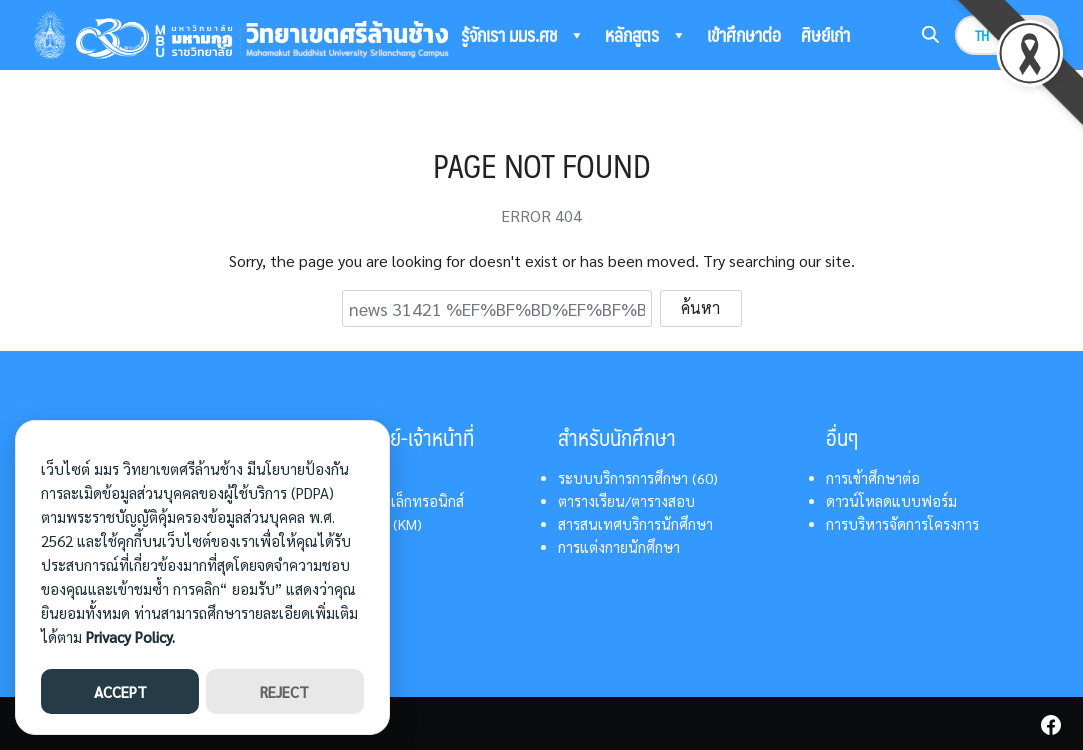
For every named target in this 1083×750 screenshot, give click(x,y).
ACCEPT (120, 691)
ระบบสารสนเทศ (523, 85)
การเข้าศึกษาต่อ (873, 478)
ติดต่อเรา (633, 84)
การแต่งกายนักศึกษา (619, 547)
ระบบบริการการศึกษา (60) (638, 478)
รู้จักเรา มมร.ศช (523, 35)
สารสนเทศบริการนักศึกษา (635, 524)
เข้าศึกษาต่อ (744, 34)
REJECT (284, 691)
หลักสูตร (646, 35)
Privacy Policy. (130, 636)
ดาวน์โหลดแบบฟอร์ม (891, 501)
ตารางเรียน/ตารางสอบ (626, 501)
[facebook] (1051, 725)
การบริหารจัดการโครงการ (902, 524)
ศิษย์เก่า (825, 34)
